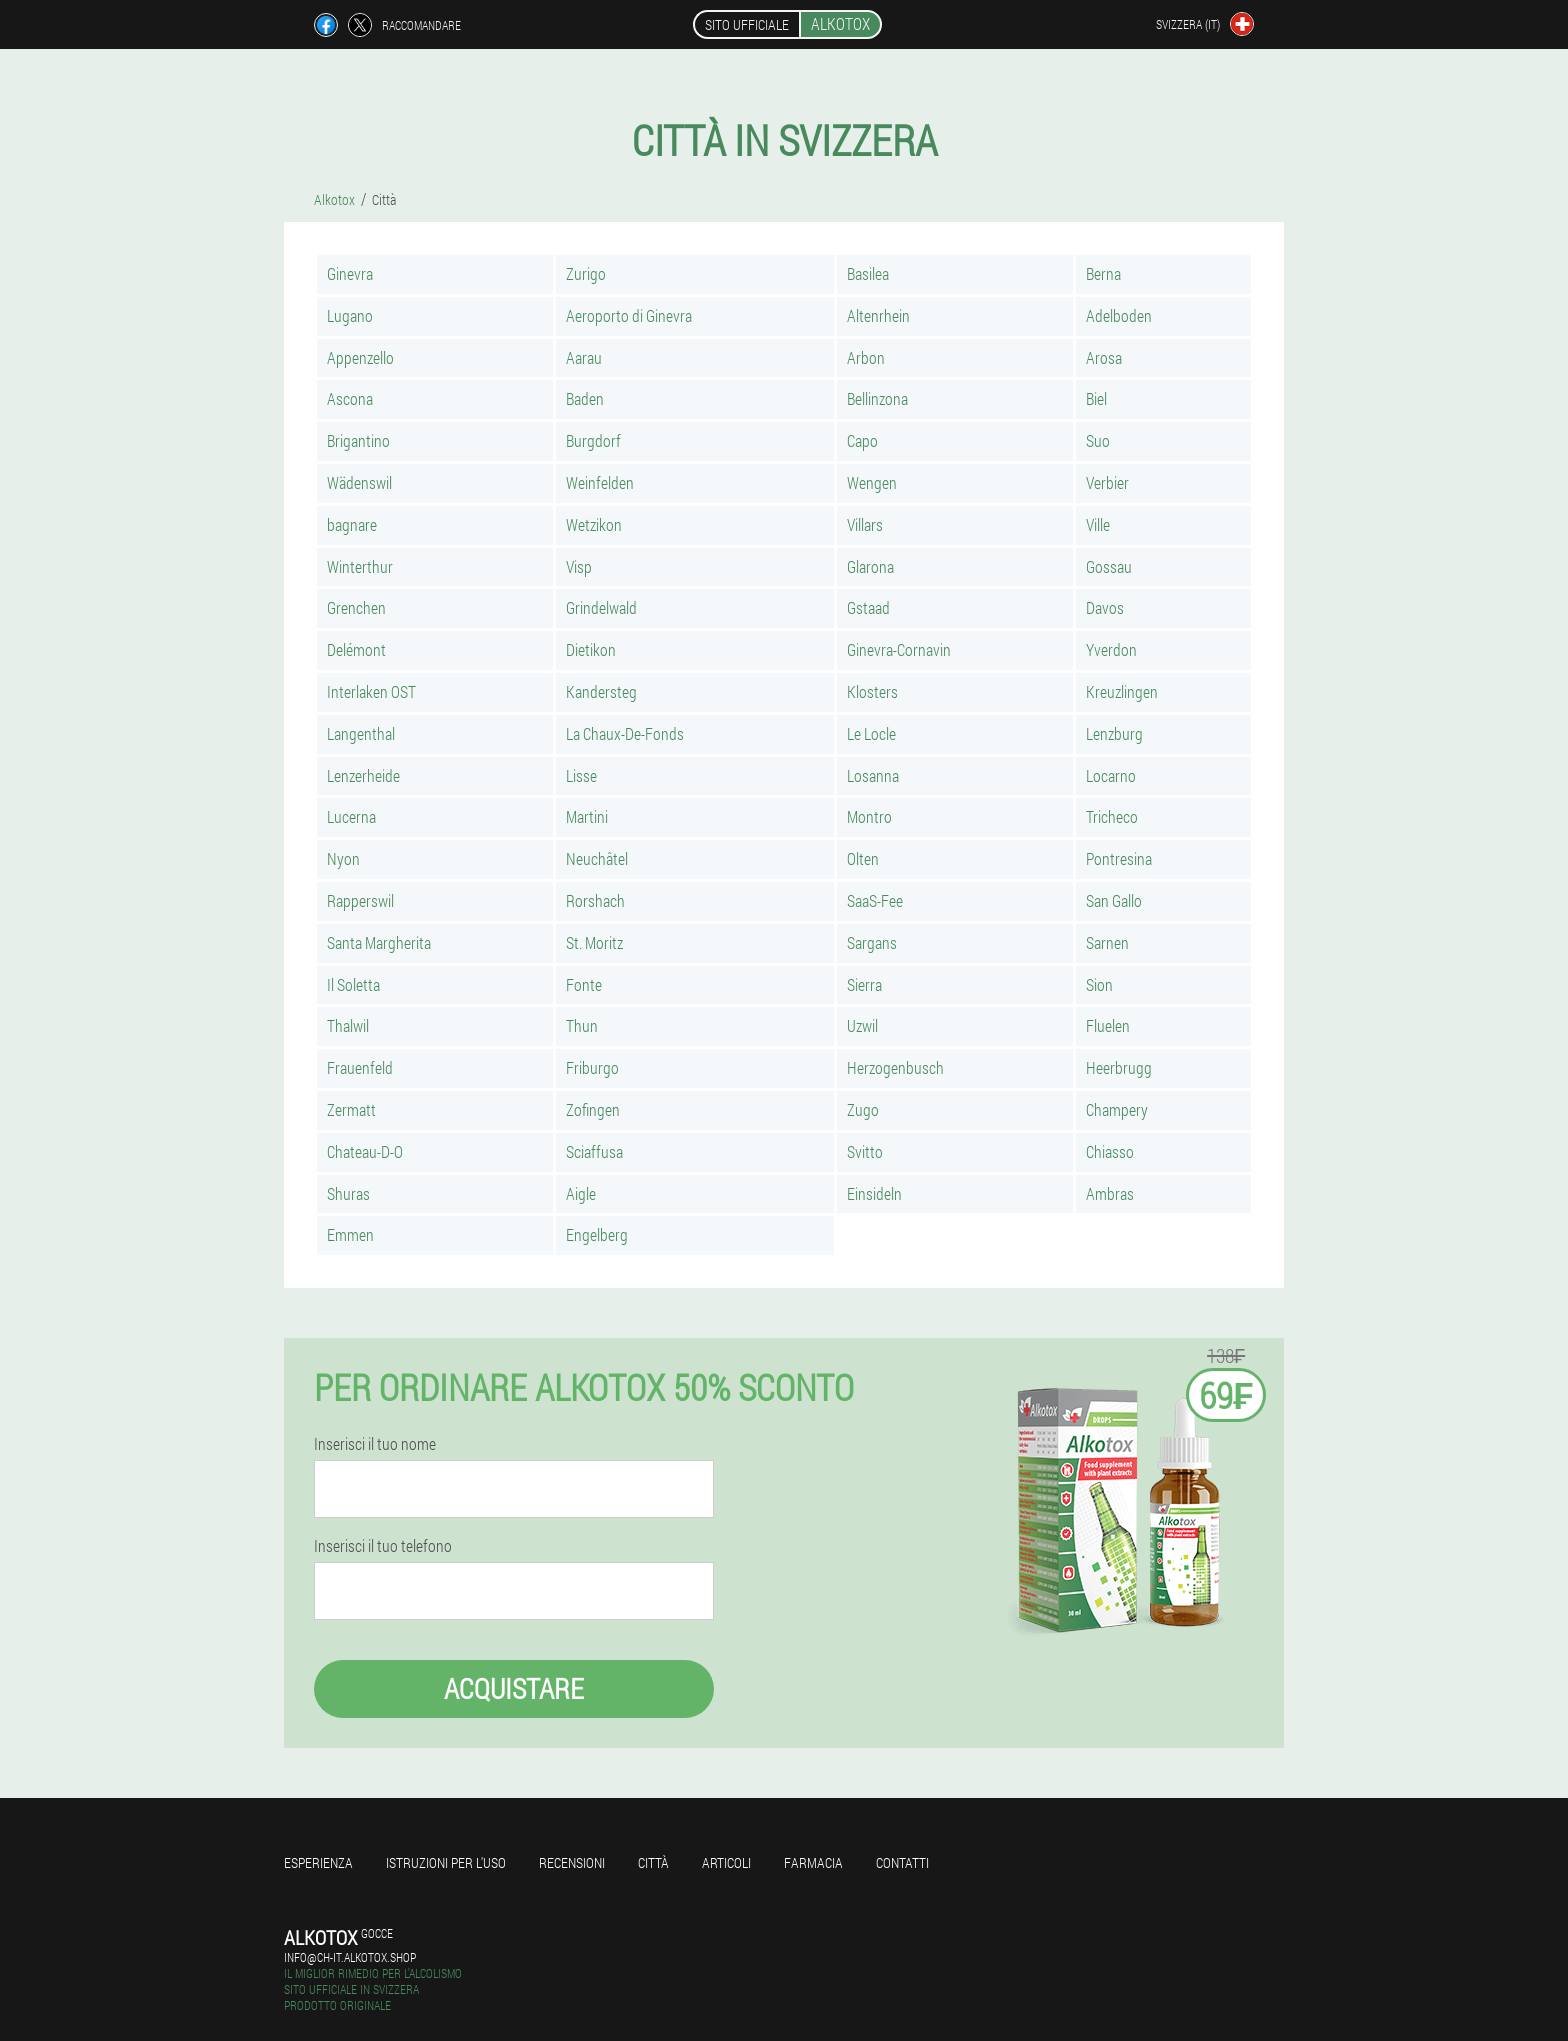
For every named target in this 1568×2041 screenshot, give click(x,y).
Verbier (1107, 482)
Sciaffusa (594, 1151)
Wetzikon (594, 524)
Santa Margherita (379, 942)
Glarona (870, 566)
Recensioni (572, 1862)
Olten (863, 858)
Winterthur (360, 566)
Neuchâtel (597, 858)
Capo (862, 440)
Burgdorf (593, 440)
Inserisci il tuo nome (375, 1444)
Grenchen (356, 607)
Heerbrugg (1119, 1067)
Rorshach (595, 900)
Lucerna (351, 816)
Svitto (865, 1151)
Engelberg (597, 1234)
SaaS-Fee (875, 900)
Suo (1098, 440)
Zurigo (586, 273)
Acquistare (514, 1688)
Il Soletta (353, 984)
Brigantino (358, 440)
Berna (1103, 273)
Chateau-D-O (365, 1151)
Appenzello (360, 357)
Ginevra (350, 273)
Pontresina (1119, 858)
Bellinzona (877, 398)
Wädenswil (359, 482)
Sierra (864, 984)
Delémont (356, 649)
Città (653, 1862)
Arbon (866, 357)
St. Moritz (594, 942)
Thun (582, 1025)
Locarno (1111, 775)
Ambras (1110, 1193)
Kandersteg (601, 691)
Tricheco (1112, 816)
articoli (726, 1862)
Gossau (1109, 566)
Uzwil (862, 1025)
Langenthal (361, 733)
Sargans (872, 942)
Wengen (872, 482)
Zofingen (593, 1109)
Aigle (581, 1193)
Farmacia (813, 1862)
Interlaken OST (371, 691)
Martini (587, 816)
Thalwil (348, 1025)
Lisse (581, 775)
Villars (865, 524)
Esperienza (318, 1862)
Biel (1096, 398)
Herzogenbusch (895, 1067)
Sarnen (1107, 942)
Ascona (350, 398)
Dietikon (591, 649)
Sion (1099, 984)
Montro (869, 816)
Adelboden (1119, 315)
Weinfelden (600, 482)
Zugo (863, 1109)
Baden (585, 398)
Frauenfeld (360, 1067)
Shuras (348, 1193)
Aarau (584, 357)
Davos (1105, 607)
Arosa (1104, 357)
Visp (579, 566)
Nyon (343, 858)
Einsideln (874, 1193)
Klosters (872, 691)
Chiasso (1110, 1151)
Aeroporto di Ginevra (629, 315)
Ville (1098, 524)
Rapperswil (360, 900)
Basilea (868, 273)
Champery (1117, 1109)
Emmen (350, 1234)
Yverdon (1111, 649)
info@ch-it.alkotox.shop (350, 1957)
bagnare (352, 524)
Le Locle (871, 733)
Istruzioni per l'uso (446, 1862)
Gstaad (868, 607)
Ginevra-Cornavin (899, 649)
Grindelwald (601, 607)
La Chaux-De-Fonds (625, 733)
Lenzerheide (363, 775)
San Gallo (1114, 900)
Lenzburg (1114, 733)
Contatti (902, 1862)
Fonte (584, 984)
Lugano (350, 315)
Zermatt (351, 1109)
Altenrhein (878, 315)
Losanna (873, 775)
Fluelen (1108, 1025)
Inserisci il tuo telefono (383, 1546)
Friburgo (592, 1067)
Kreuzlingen (1122, 691)
